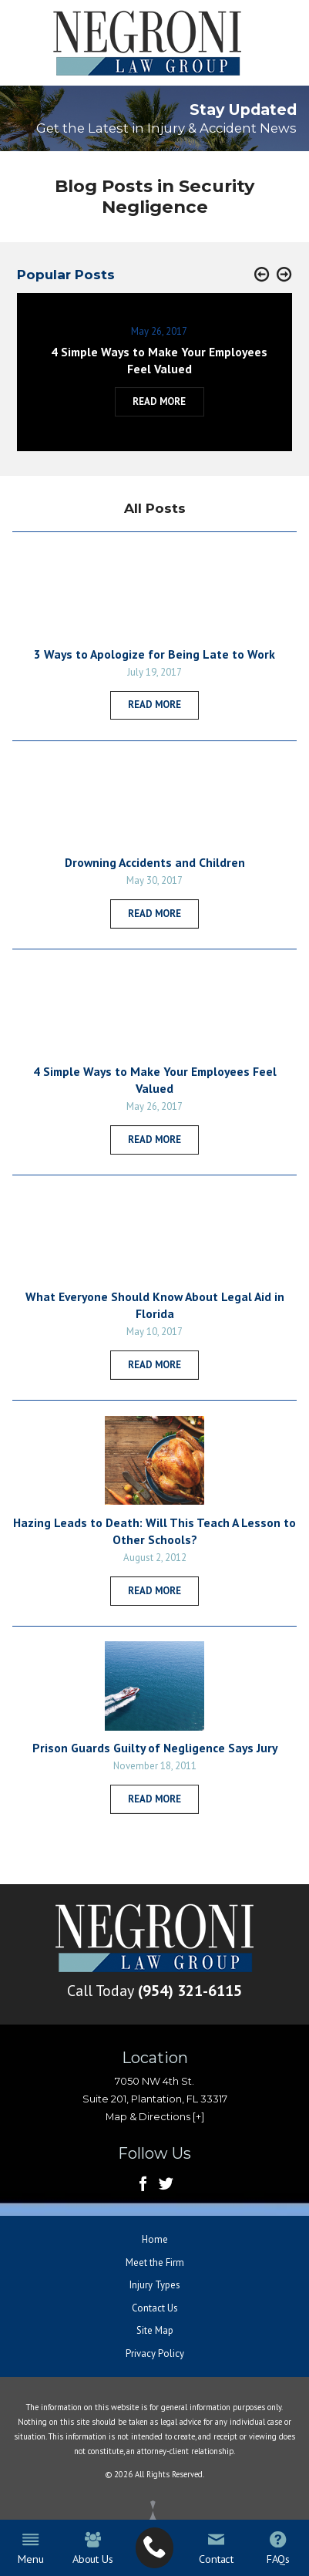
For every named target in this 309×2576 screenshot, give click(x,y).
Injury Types (154, 2284)
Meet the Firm (155, 2262)
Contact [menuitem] (216, 2548)
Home (155, 2239)
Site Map (154, 2330)
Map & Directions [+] (155, 2117)
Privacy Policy (155, 2353)
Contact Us (155, 2308)
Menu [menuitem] (30, 2548)
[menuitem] (155, 2547)
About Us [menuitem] (92, 2548)
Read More (154, 704)
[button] (261, 274)
